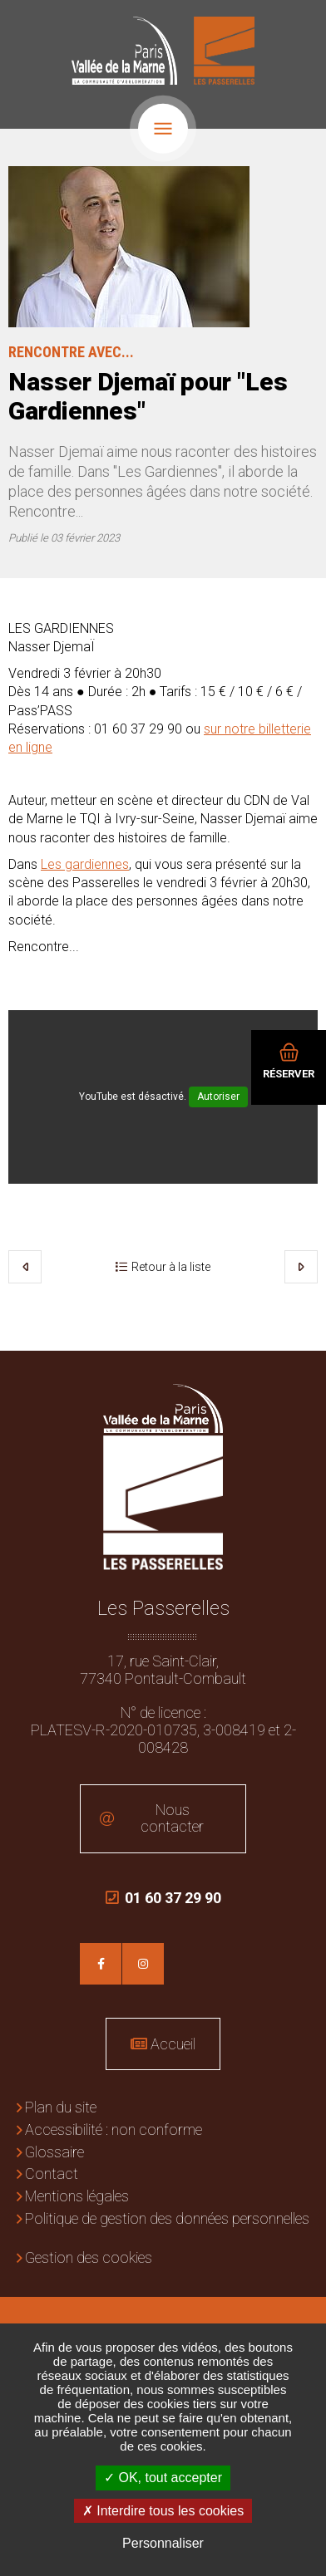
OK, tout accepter (163, 2478)
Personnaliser (163, 2543)
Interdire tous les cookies (163, 2511)
